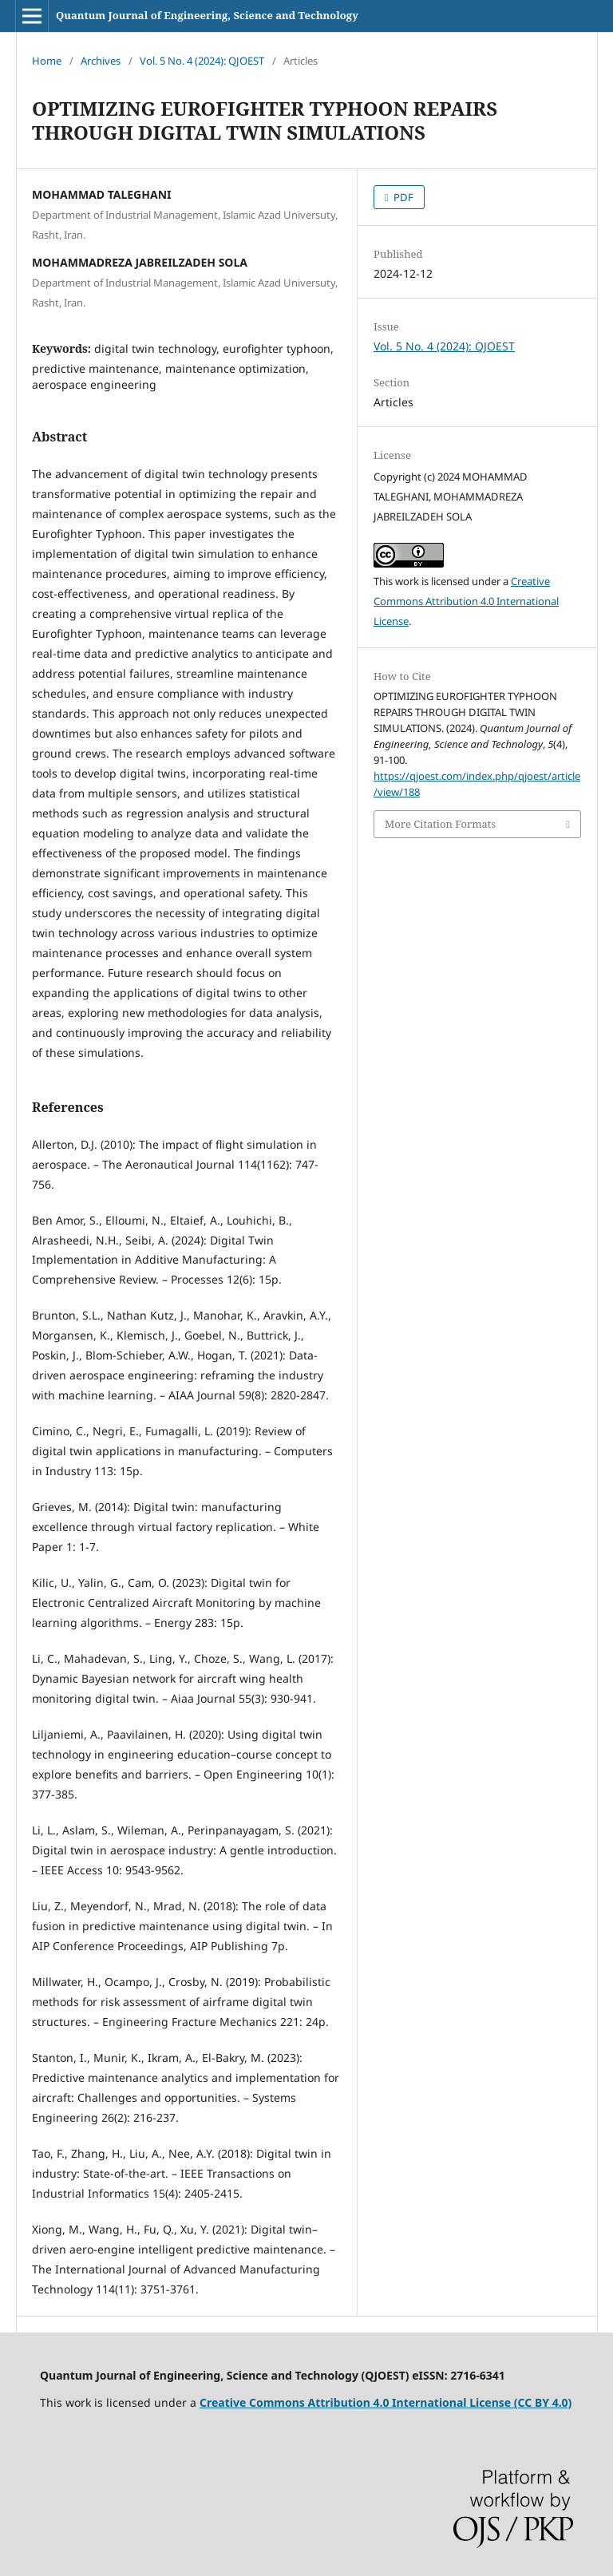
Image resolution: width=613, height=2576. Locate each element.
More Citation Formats (440, 824)
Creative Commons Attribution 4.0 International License (466, 601)
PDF (402, 197)
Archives (101, 60)
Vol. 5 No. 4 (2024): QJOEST (202, 60)
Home (46, 60)
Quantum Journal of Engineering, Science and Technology (207, 15)
